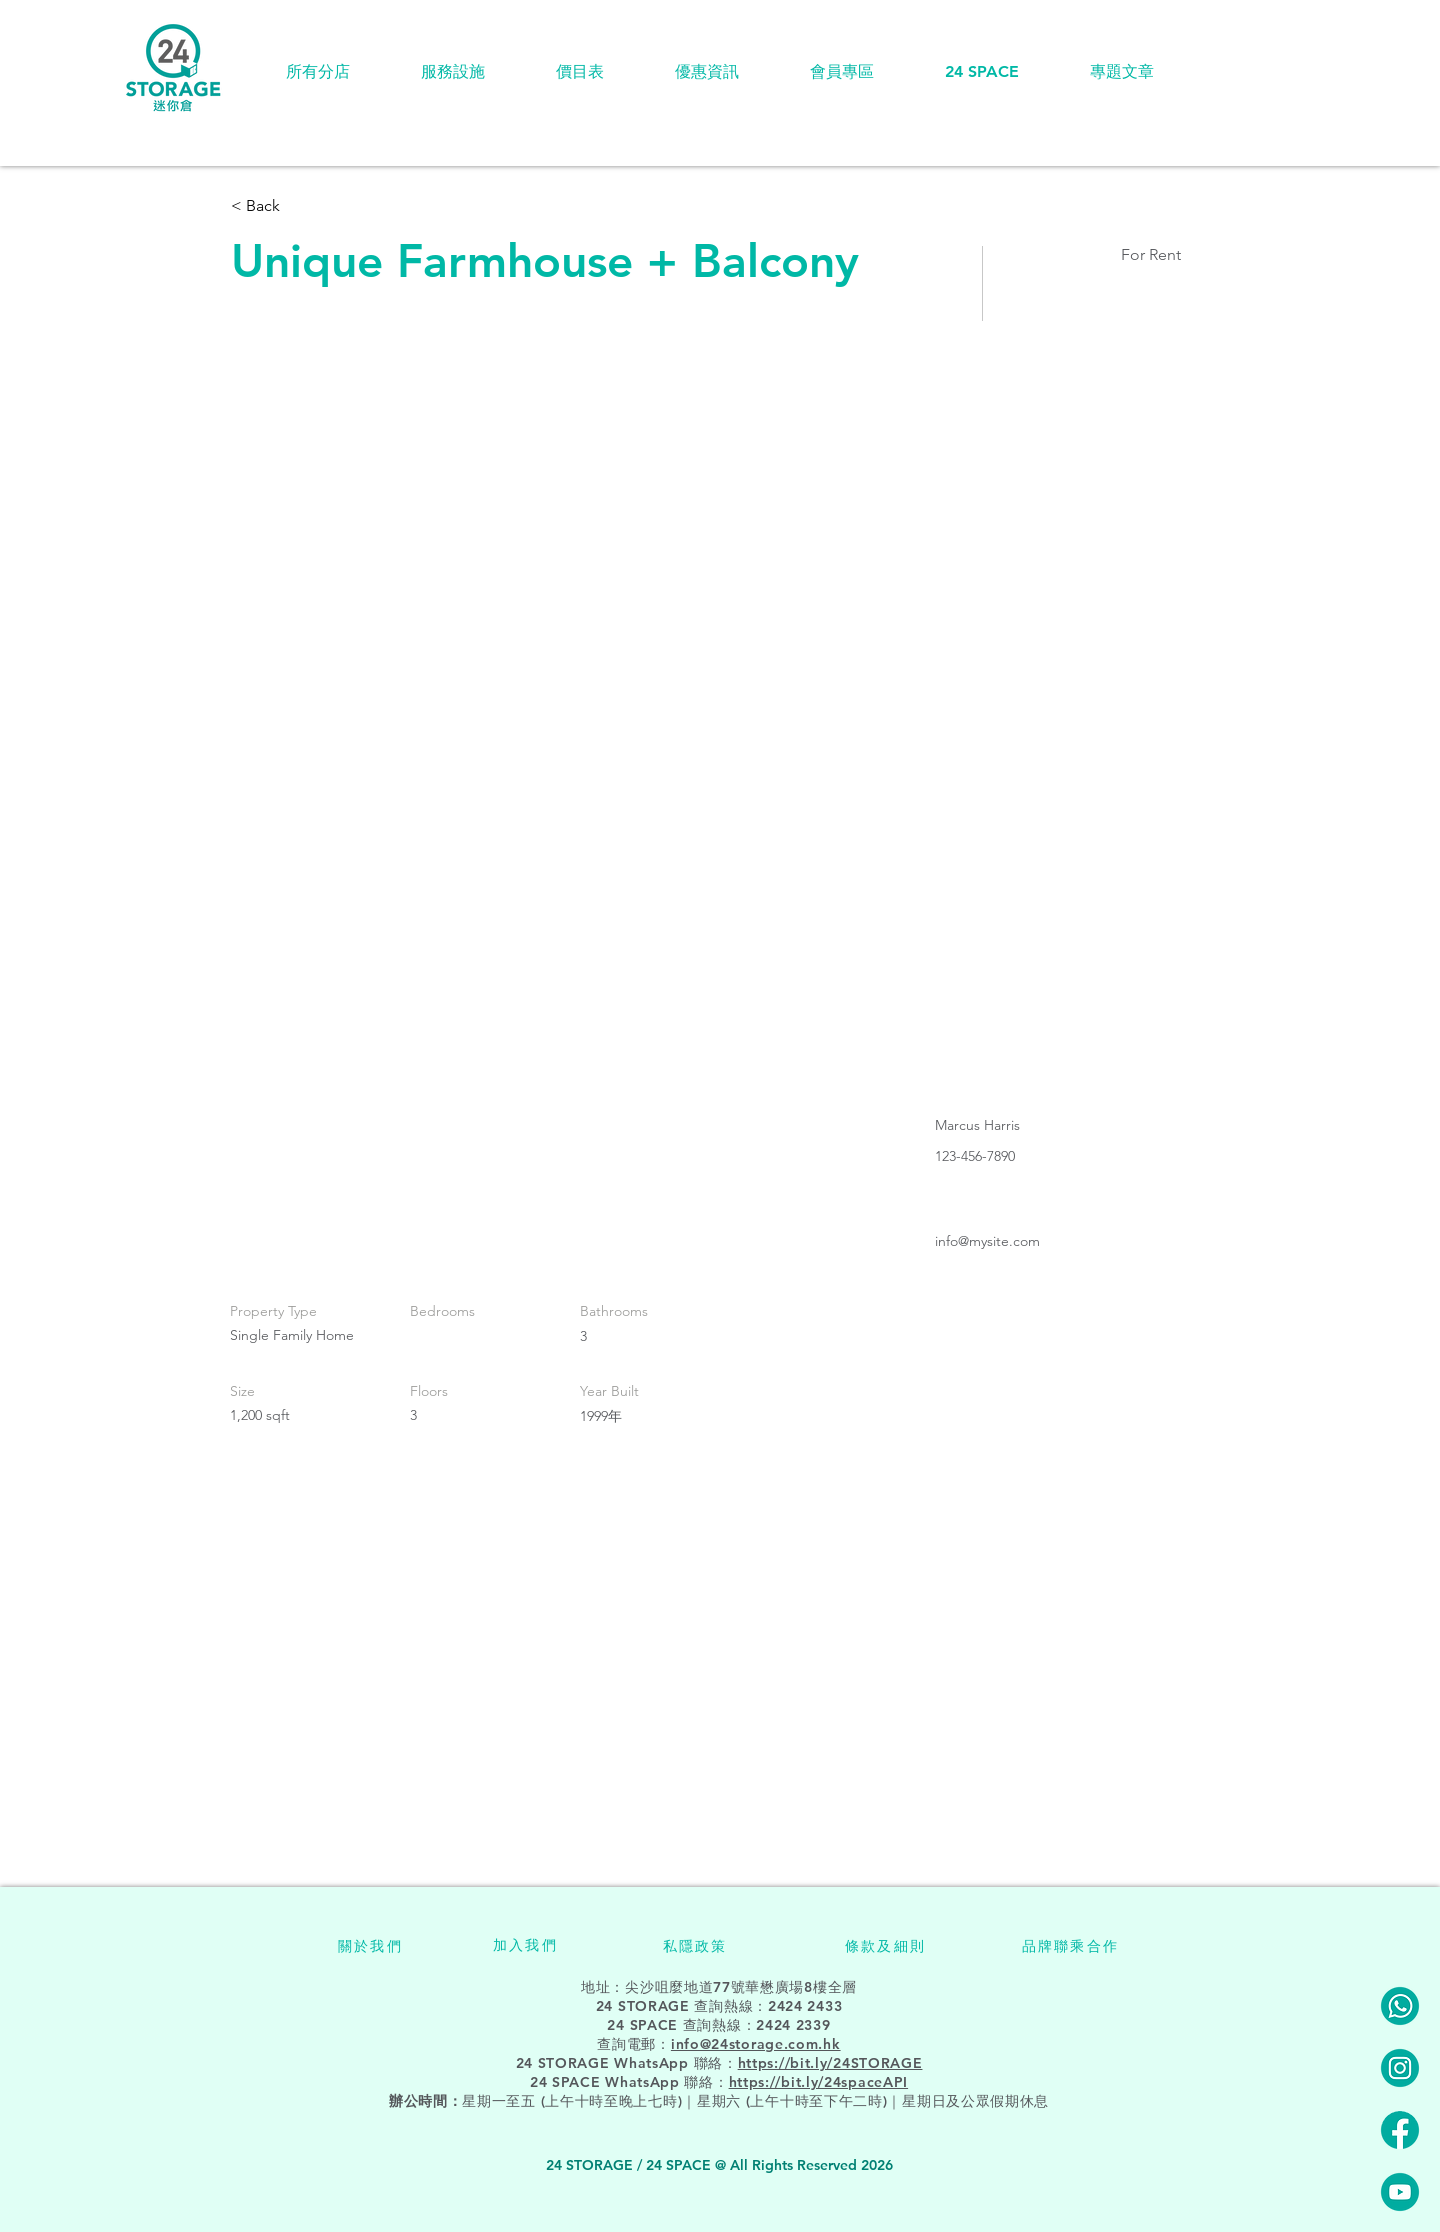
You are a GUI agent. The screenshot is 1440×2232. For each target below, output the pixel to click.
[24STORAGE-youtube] (1400, 2192)
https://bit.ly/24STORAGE (830, 2063)
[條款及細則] (885, 1945)
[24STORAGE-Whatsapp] (1400, 2006)
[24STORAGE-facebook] (1400, 2130)
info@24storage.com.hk (756, 2044)
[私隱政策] (695, 1945)
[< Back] (302, 206)
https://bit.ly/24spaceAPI (819, 2082)
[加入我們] (525, 1944)
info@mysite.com (987, 1241)
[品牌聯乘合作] (1070, 1945)
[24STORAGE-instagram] (1400, 2068)
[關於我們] (370, 1945)
